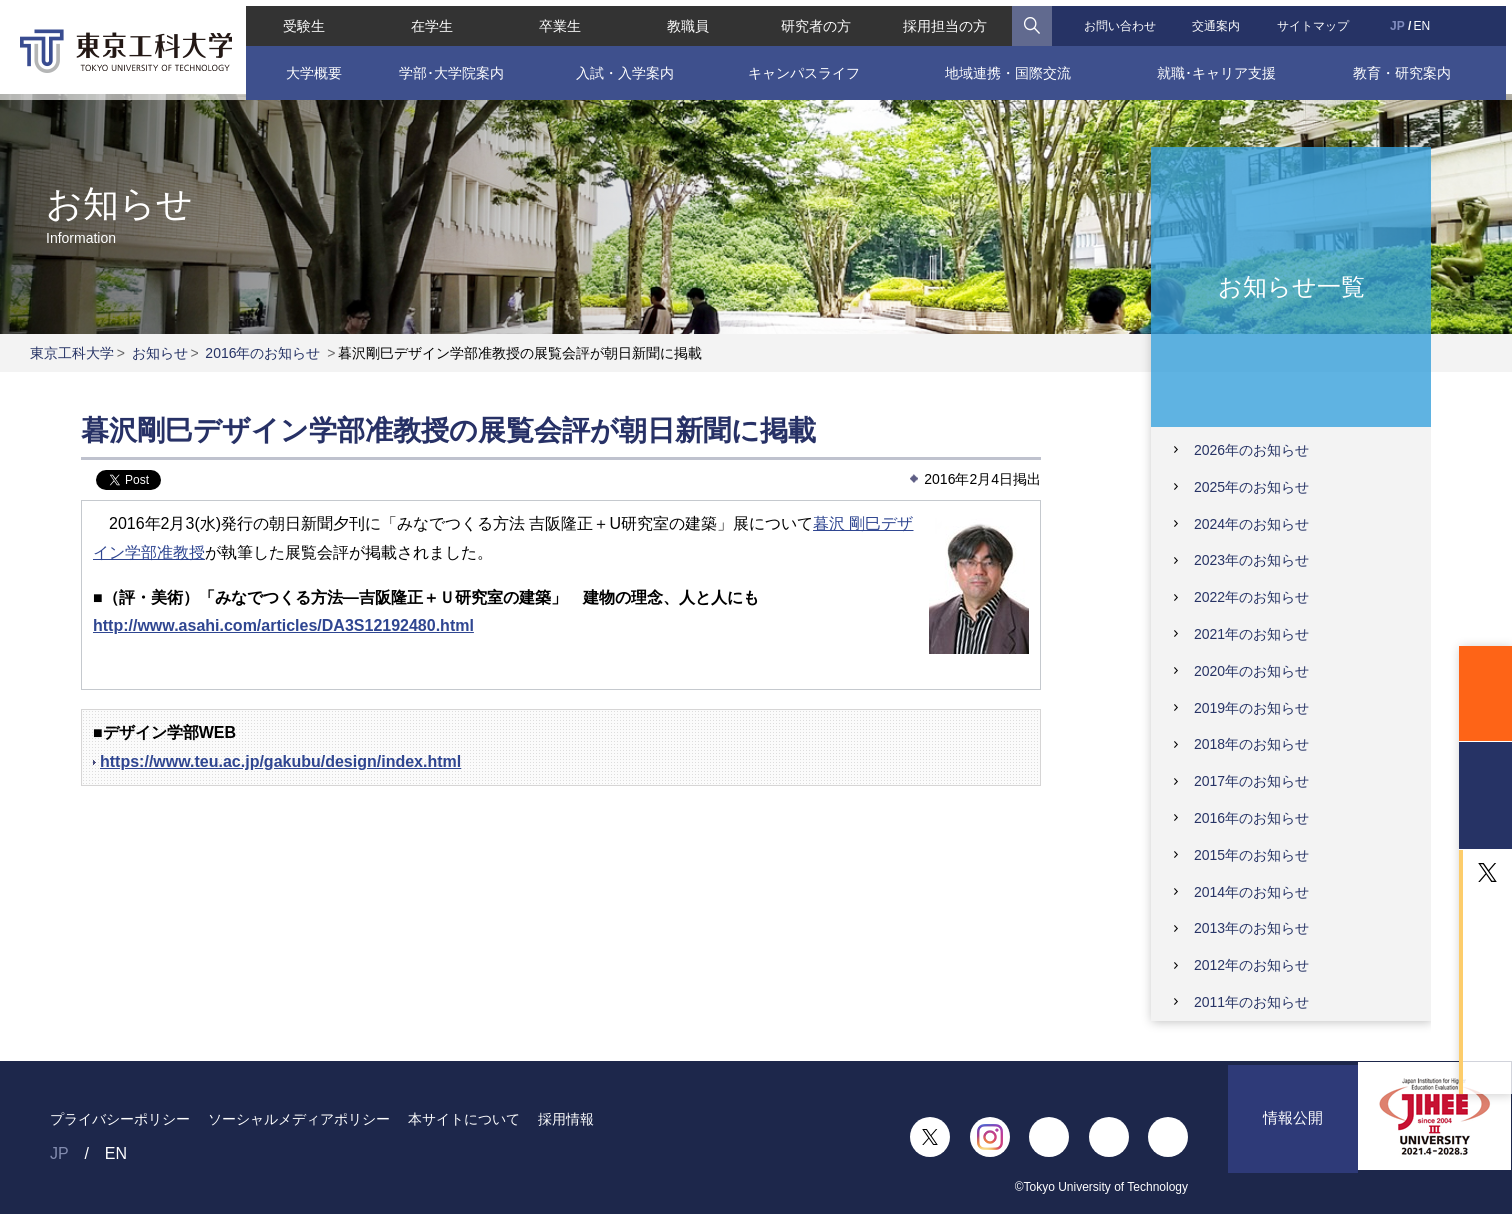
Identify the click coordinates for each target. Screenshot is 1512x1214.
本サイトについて (464, 1119)
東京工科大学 (72, 353)
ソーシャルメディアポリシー (299, 1119)
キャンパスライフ (804, 67)
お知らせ (160, 353)
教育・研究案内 (1407, 67)
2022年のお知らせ (1251, 597)
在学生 (428, 20)
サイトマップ (1317, 20)
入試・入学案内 (622, 67)
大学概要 (308, 67)
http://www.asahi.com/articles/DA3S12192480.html (283, 625)
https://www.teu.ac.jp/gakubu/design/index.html (280, 761)
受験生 (299, 20)
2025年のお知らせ (1251, 487)
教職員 (687, 20)
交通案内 (1219, 20)
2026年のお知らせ (1251, 450)
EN (1426, 20)
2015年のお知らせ (1251, 855)
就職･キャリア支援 (1220, 67)
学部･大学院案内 (447, 67)
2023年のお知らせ (1251, 560)
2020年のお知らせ (1251, 671)
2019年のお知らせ (1251, 708)
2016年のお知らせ (262, 353)
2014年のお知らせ (1251, 892)
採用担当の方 (947, 20)
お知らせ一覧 (1291, 285)
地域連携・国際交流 (1009, 67)
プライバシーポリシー (120, 1119)
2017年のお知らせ (1251, 781)
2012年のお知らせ (1251, 965)
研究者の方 (816, 20)
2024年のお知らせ (1251, 524)
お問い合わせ (1122, 20)
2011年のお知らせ (1251, 1002)
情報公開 (1293, 1136)
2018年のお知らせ (1251, 744)
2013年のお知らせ (1251, 928)
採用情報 (566, 1119)
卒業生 (557, 20)
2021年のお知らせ (1251, 634)
